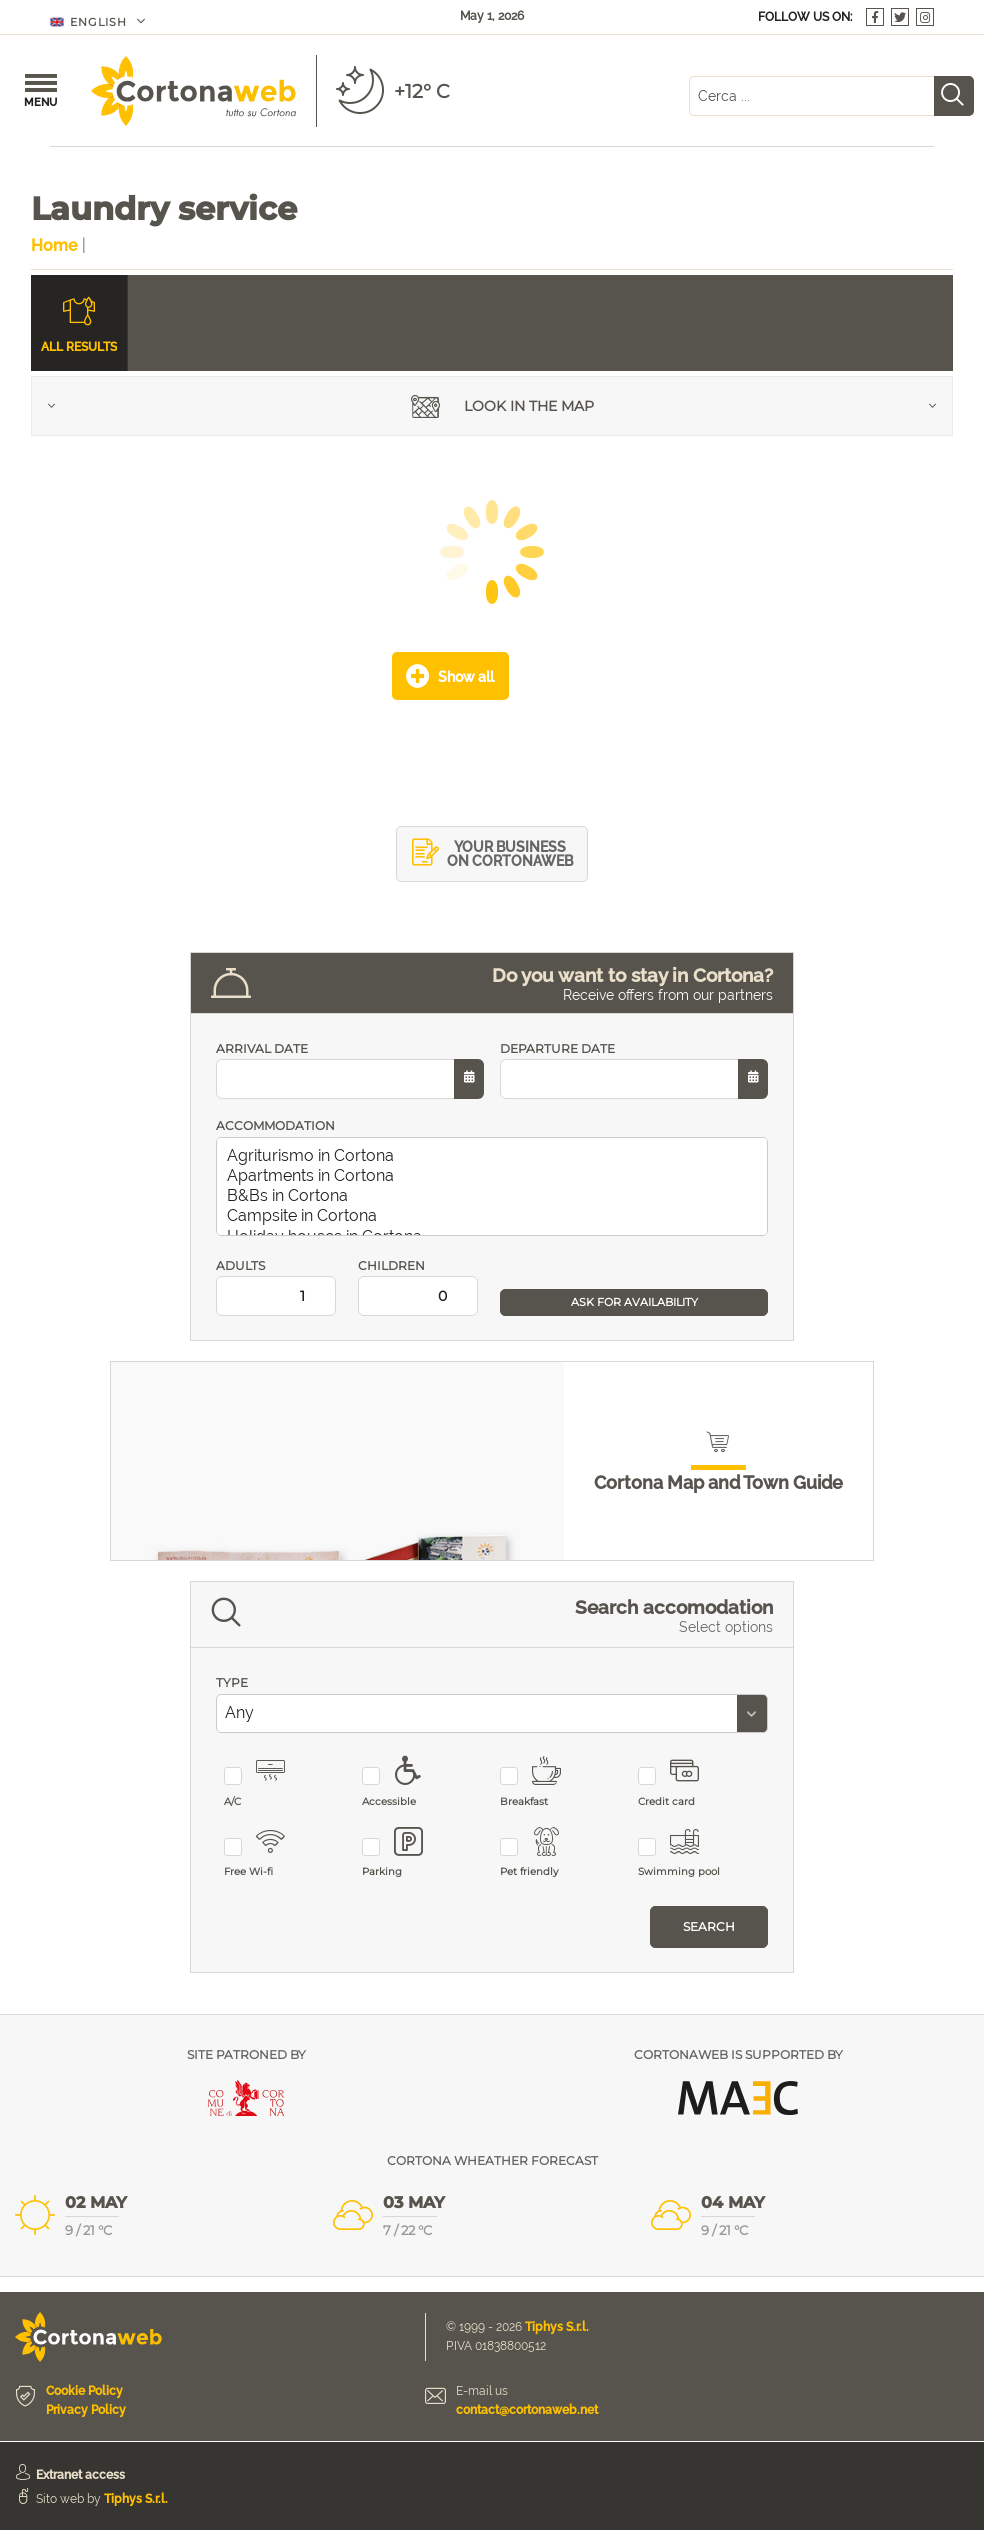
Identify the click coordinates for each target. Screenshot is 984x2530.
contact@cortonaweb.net (527, 2410)
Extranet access (80, 2475)
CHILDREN (421, 1287)
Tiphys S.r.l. (557, 2327)
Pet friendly (542, 1853)
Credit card (680, 1782)
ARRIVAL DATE (350, 1070)
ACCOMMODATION (275, 1125)
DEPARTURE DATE (634, 1070)
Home (54, 245)
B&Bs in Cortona (496, 1196)
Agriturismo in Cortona (496, 1156)
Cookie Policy (84, 2391)
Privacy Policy (86, 2410)
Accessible (404, 1782)
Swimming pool (680, 1853)
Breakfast (542, 1782)
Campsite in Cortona (496, 1216)
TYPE (232, 1682)
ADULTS (279, 1287)
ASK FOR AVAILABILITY (634, 1302)
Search (709, 1926)
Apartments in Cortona (496, 1176)
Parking (404, 1853)
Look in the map (502, 408)
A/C (266, 1782)
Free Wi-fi (266, 1853)
